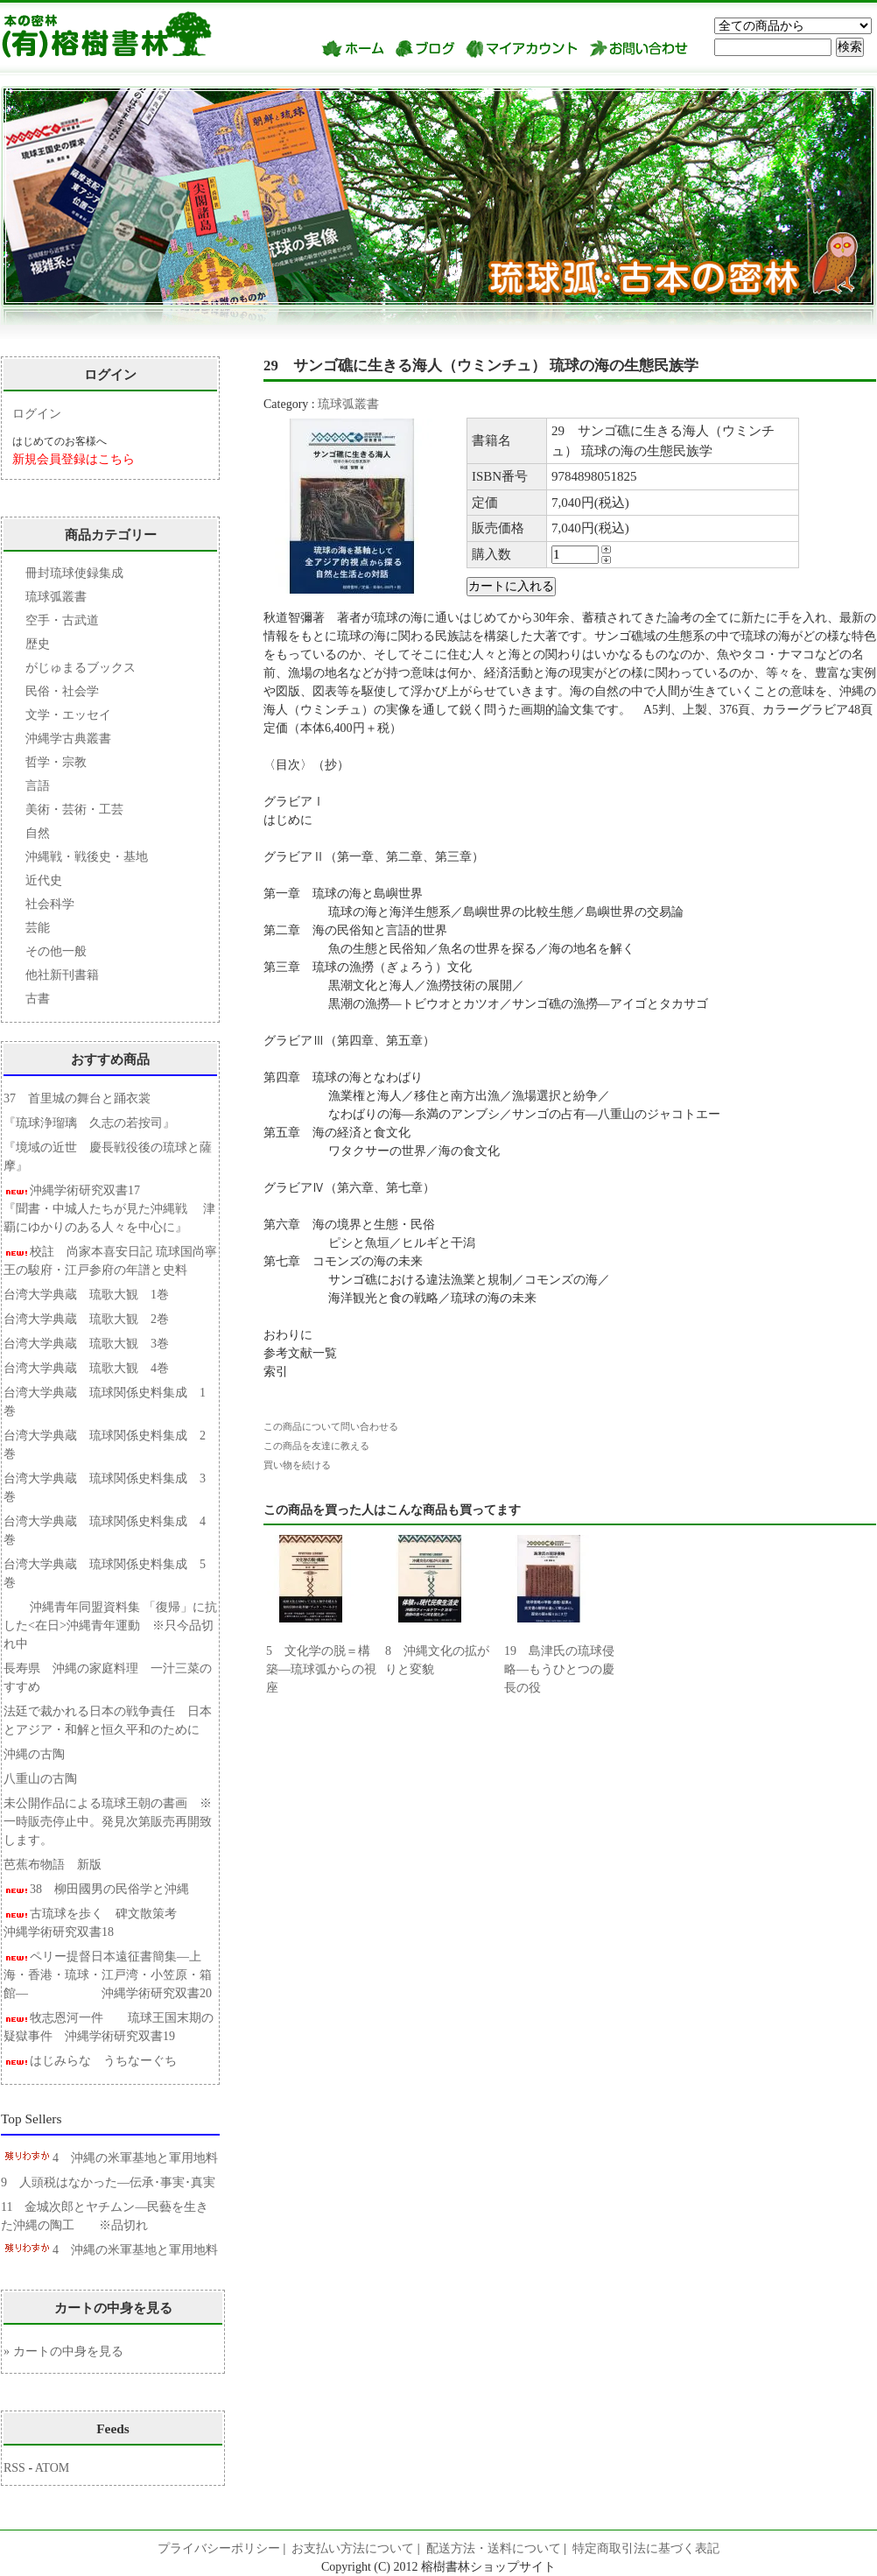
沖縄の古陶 (34, 1754)
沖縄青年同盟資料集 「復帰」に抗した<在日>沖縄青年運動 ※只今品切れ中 (110, 1625)
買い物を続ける (297, 1465)
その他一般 (56, 951)
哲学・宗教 (56, 762)
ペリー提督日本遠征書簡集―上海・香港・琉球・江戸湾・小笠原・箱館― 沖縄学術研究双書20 (108, 1975)
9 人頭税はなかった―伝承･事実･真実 (108, 2182)
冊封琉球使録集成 (74, 573)
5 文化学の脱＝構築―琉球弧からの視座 (321, 1669)
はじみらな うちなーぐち (90, 2060)
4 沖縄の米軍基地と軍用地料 (109, 2157)
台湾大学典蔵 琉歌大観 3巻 (86, 1343)
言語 (37, 785)
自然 (37, 833)
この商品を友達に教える (316, 1445)
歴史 (37, 644)
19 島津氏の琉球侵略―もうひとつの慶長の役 (559, 1669)
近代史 (43, 880)
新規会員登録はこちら (73, 459)
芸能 (37, 927)
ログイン (36, 413)
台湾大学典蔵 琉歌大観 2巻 (86, 1319)
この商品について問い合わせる (330, 1426)
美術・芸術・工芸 (74, 809)
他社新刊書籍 (62, 975)
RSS (14, 2467)
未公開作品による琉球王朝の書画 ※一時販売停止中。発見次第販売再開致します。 (108, 1822)
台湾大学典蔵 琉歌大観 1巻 (86, 1294)
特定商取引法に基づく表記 (645, 2548)
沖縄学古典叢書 (68, 738)
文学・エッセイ (68, 714)
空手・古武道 (62, 620)
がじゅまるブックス (80, 667)
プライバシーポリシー (219, 2548)
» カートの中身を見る (63, 2351)
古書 (37, 998)
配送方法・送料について (493, 2548)
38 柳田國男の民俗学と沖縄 (96, 1889)
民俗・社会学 (62, 691)
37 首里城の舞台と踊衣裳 (77, 1098)
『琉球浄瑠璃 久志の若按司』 (89, 1123)
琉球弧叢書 (348, 404)
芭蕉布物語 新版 (66, 1864)
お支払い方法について (352, 2548)
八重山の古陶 (46, 1778)
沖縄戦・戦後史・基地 (86, 856)
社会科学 (49, 904)
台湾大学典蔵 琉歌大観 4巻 (86, 1368)
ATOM (52, 2467)
